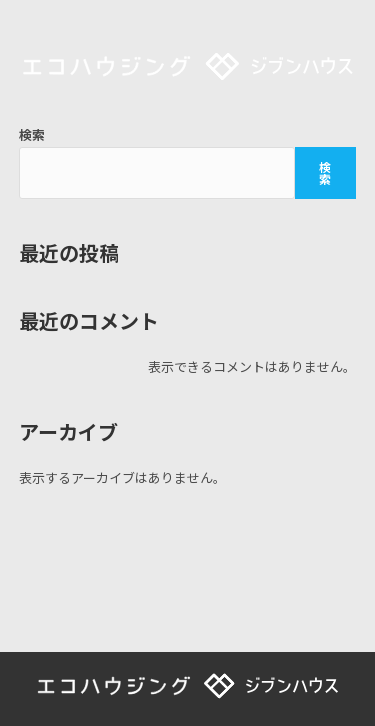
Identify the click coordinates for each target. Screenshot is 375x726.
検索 (32, 134)
